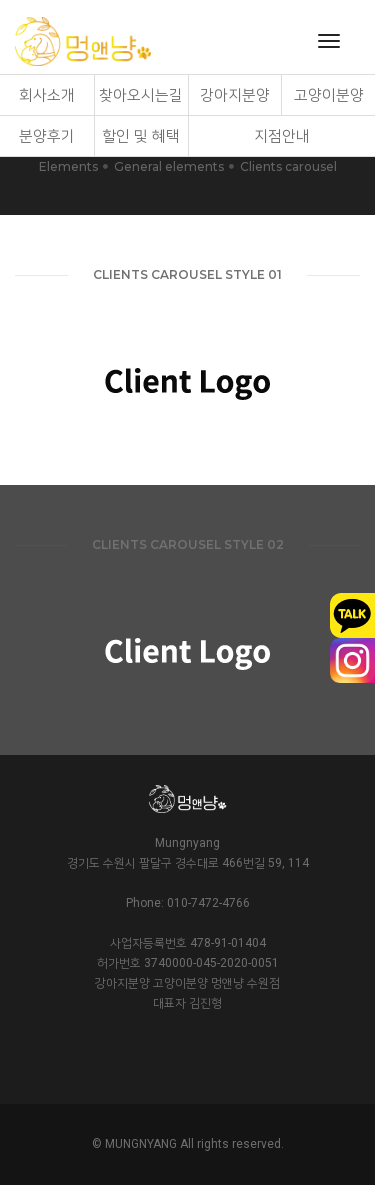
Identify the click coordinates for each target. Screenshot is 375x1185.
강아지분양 (235, 95)
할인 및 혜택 (141, 136)
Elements (68, 166)
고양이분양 (329, 95)
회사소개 (47, 95)
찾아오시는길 (141, 95)
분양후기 (47, 136)
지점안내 (282, 136)
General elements (169, 166)
